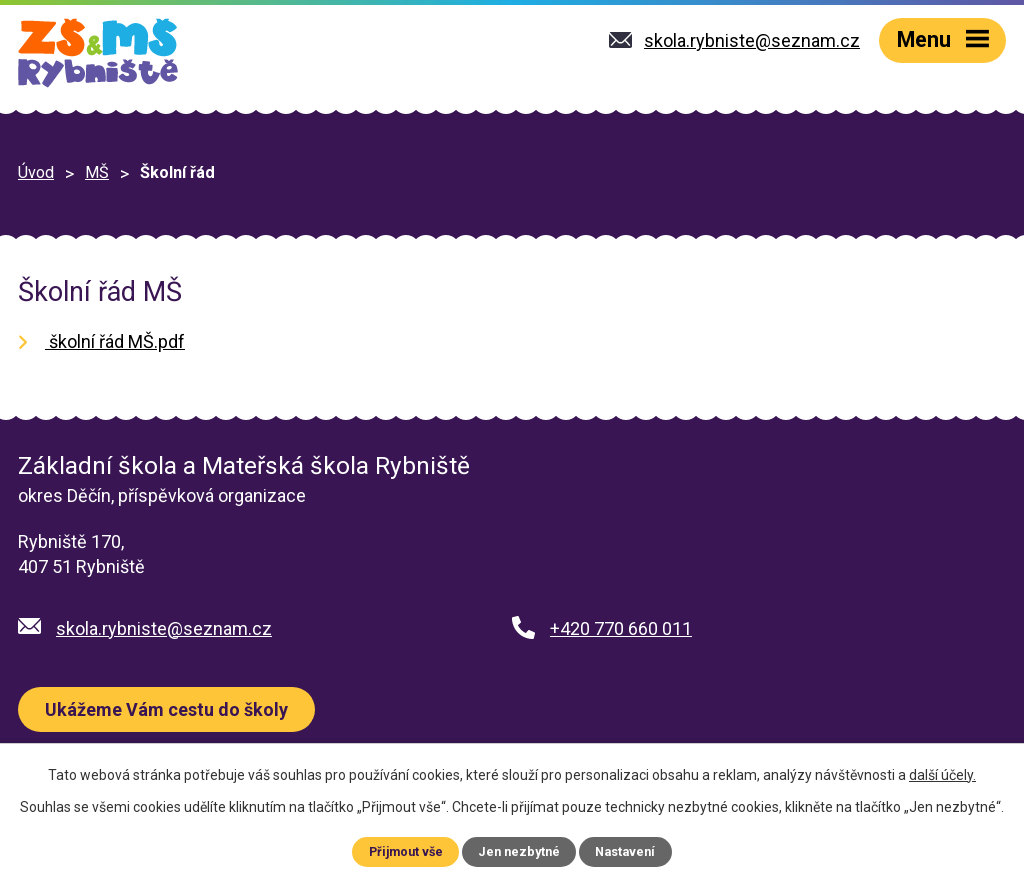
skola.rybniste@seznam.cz (164, 628)
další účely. (942, 775)
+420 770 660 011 (621, 628)
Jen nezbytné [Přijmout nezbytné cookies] (519, 851)
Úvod (36, 172)
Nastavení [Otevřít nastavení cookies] (625, 851)
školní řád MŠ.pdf (115, 341)
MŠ (97, 172)
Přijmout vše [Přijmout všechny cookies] (406, 851)
